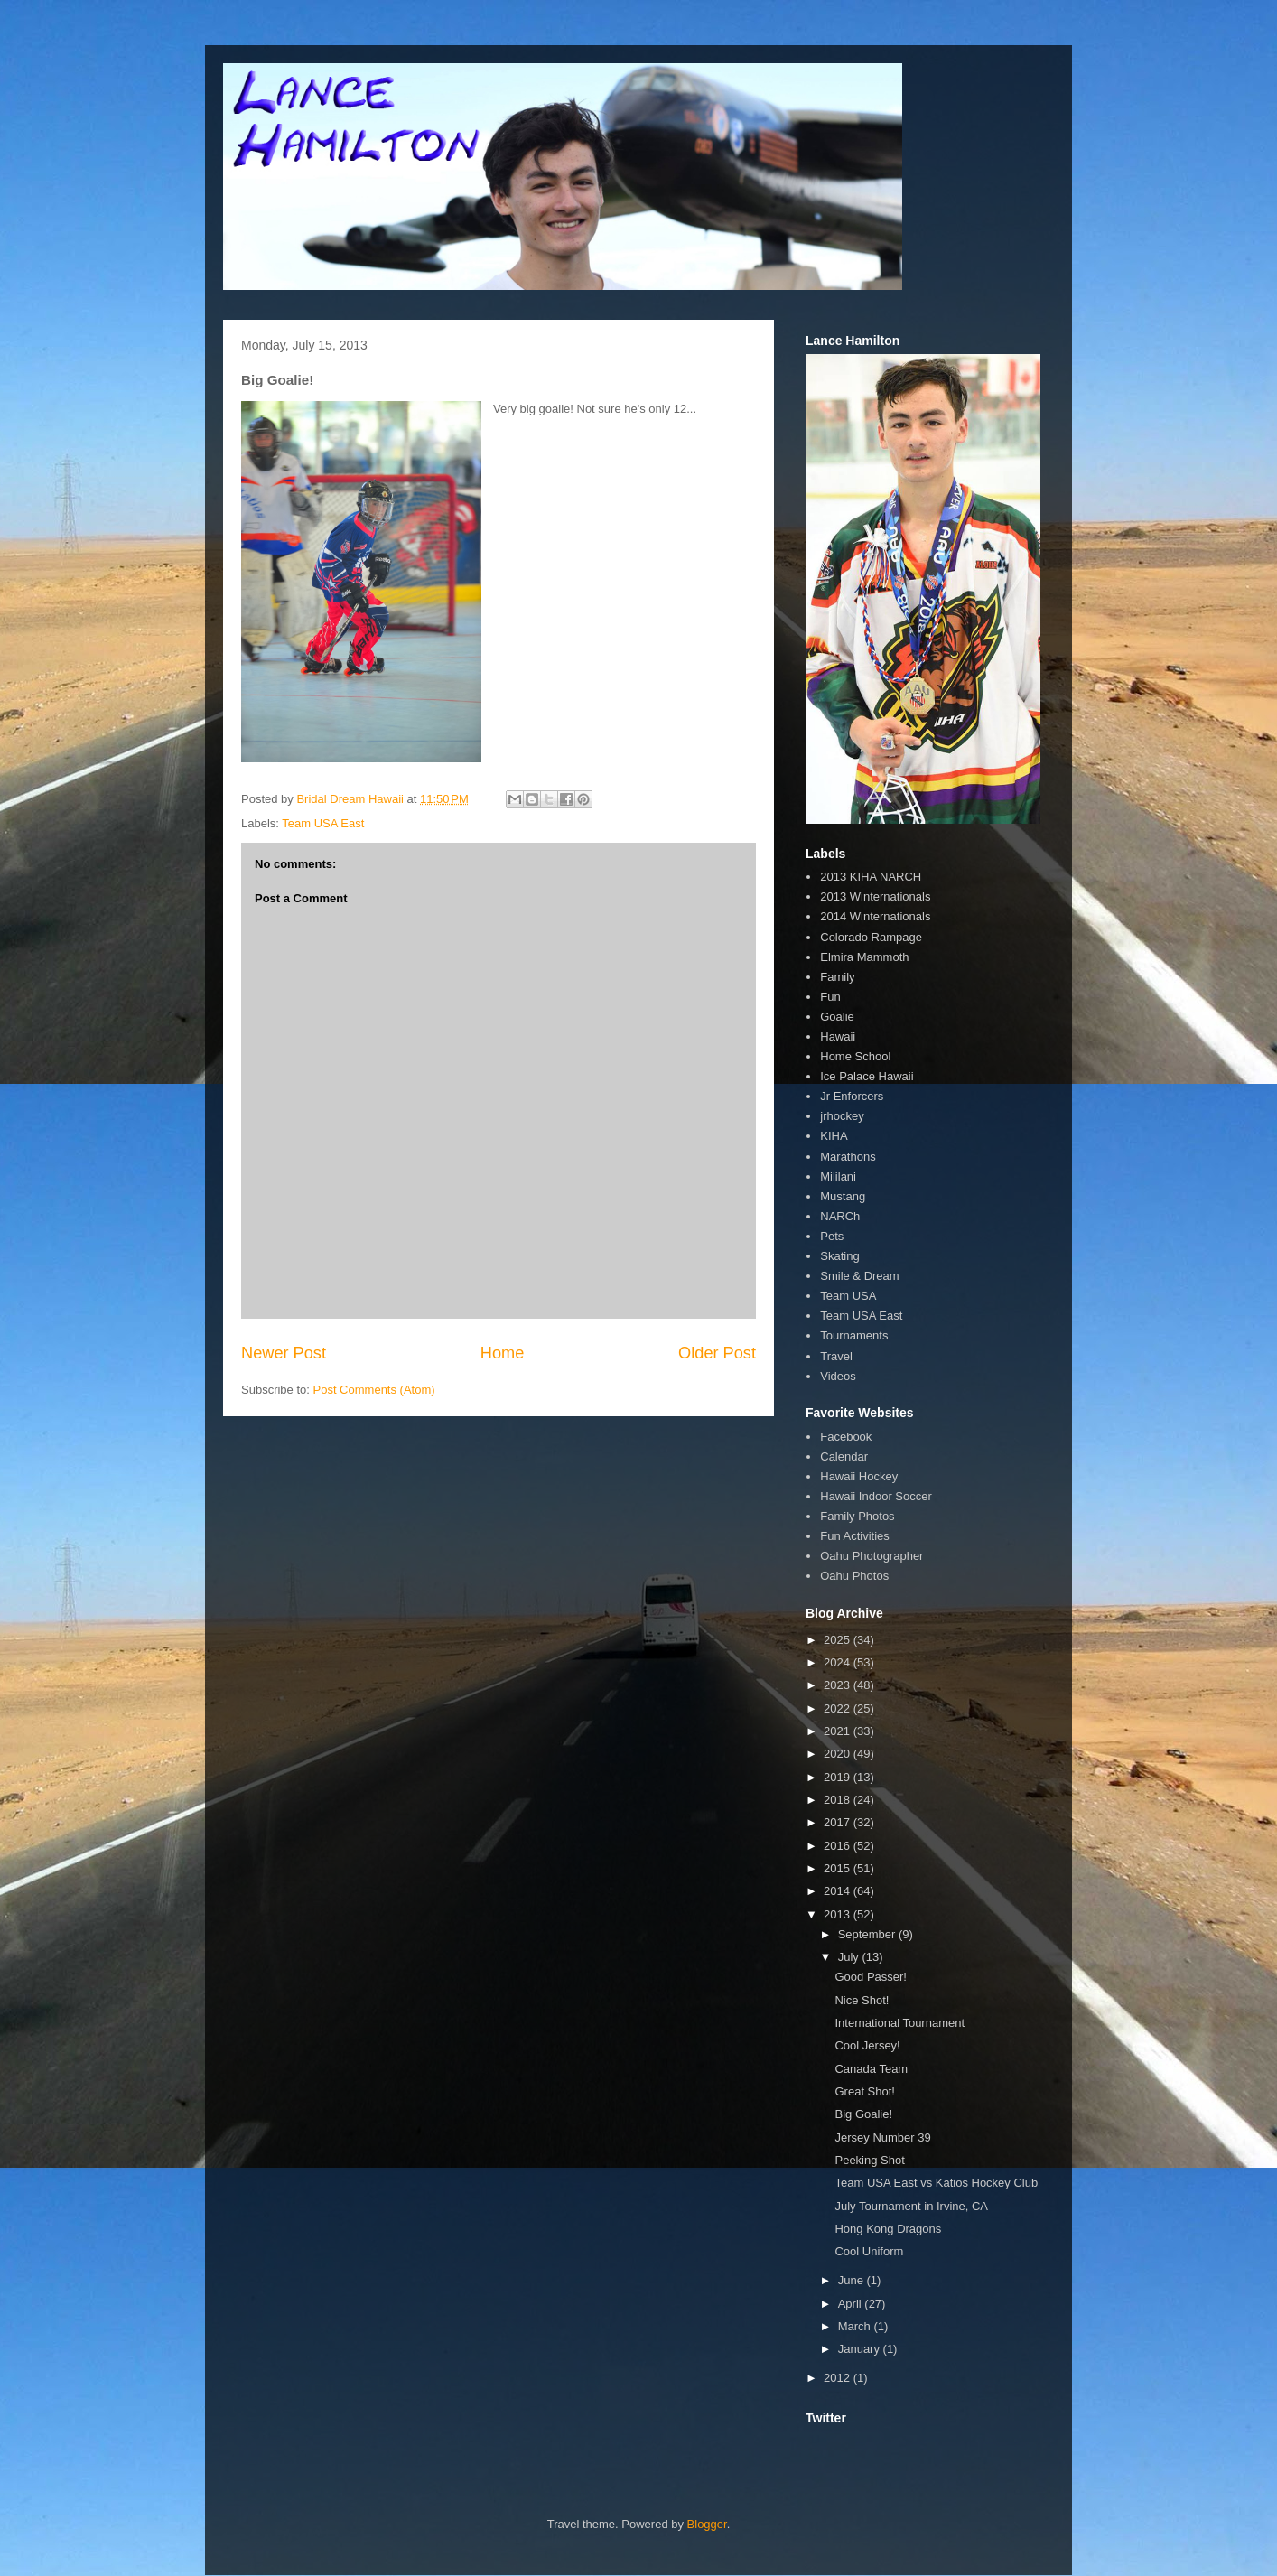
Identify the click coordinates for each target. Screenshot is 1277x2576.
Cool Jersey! (866, 2045)
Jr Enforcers (851, 1096)
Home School (855, 1056)
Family (837, 977)
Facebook (846, 1436)
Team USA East (323, 823)
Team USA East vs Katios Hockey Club (936, 2182)
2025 (838, 1640)
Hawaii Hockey (859, 1476)
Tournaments (854, 1335)
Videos (838, 1376)
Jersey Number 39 (882, 2137)
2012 (838, 2378)
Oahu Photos (854, 1575)
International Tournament (899, 2023)
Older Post (717, 1353)
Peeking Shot (869, 2160)
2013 (838, 1914)
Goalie (837, 1016)
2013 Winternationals (875, 896)
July (850, 1957)
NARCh (840, 1216)
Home (502, 1353)
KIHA (833, 1136)
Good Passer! (870, 1976)
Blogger (707, 2524)
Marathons (847, 1156)
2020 (838, 1753)
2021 (838, 1731)
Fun (830, 996)
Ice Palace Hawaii (866, 1076)
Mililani (838, 1176)
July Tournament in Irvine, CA (911, 2206)
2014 (838, 1891)
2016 (838, 1846)
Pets (832, 1236)
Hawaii (837, 1036)
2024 (838, 1662)
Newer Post (283, 1353)
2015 (838, 1868)
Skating (839, 1256)
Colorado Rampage (871, 937)
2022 (838, 1708)
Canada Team (871, 2069)
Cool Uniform (868, 2251)
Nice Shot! (861, 2000)
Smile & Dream (859, 1276)
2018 (838, 1799)
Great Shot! (864, 2091)
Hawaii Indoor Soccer (876, 1496)
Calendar (844, 1456)
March (856, 2326)
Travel (836, 1356)
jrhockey (841, 1116)
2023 (838, 1685)
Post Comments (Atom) (374, 1389)
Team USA (848, 1295)
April (851, 2303)
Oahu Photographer (871, 1556)
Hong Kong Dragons (887, 2228)
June (852, 2280)
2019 (838, 1777)
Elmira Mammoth (864, 957)
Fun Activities (855, 1536)
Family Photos (857, 1516)
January (860, 2349)
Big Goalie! (863, 2114)
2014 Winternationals (875, 916)
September (868, 1934)
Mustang (842, 1196)
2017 (838, 1822)
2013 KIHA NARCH (870, 876)
